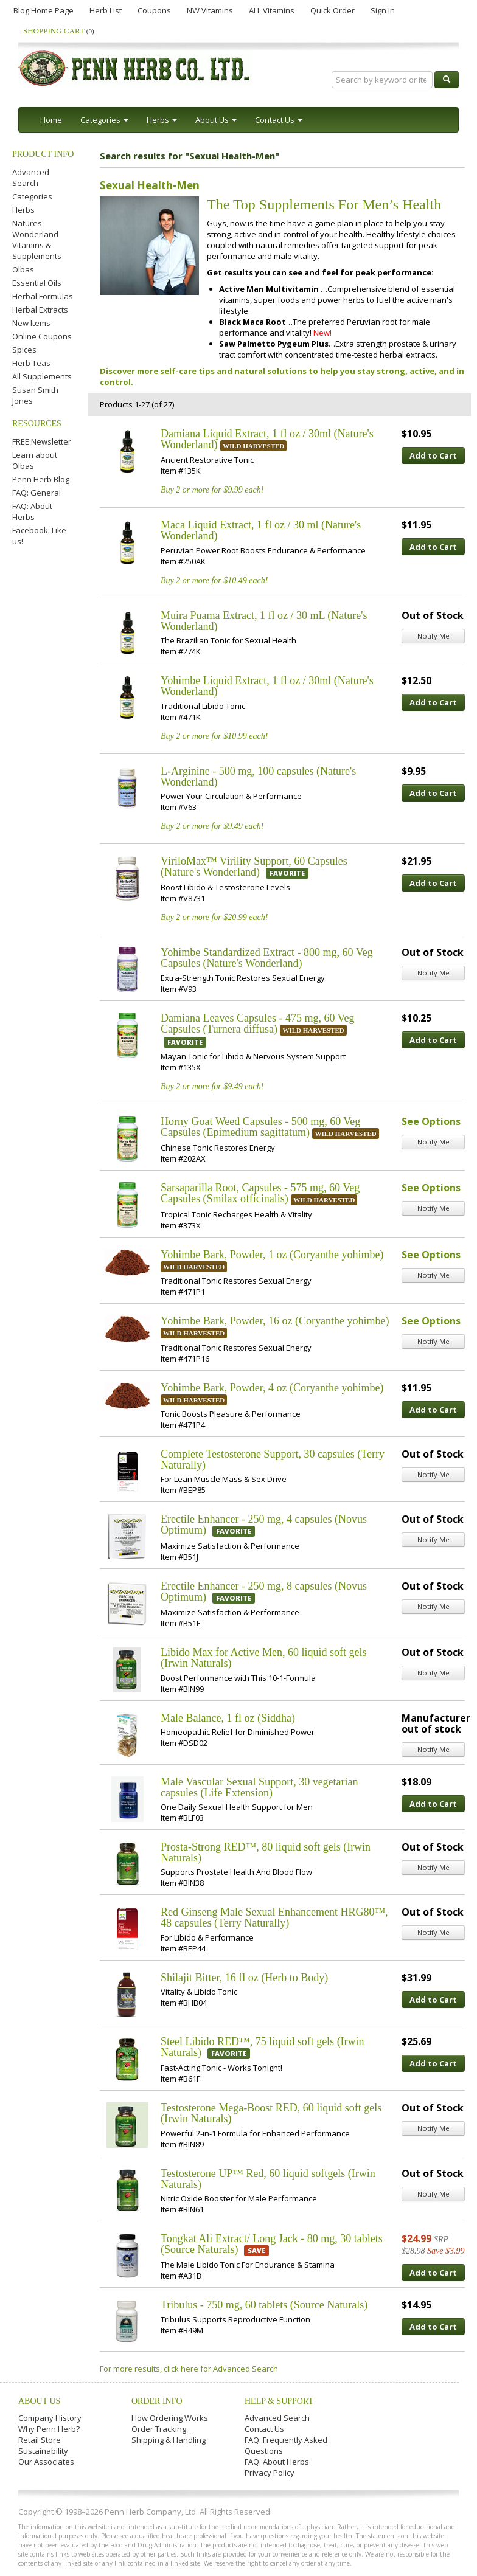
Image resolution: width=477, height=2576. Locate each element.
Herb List (105, 10)
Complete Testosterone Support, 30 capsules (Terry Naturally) (273, 1459)
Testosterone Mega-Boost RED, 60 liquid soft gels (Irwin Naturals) (271, 2113)
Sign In (383, 10)
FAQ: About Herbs (32, 511)
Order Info (157, 2401)
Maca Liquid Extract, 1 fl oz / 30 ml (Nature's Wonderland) (261, 530)
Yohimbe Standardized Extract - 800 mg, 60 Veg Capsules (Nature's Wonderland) (267, 957)
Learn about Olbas (34, 460)
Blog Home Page (43, 10)
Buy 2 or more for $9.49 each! (212, 826)
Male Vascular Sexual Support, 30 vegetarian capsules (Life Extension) (259, 1787)
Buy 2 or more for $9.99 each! (212, 489)
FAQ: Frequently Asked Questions (286, 2445)
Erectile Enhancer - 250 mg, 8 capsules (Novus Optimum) (264, 1591)
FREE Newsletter (41, 441)
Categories (32, 196)
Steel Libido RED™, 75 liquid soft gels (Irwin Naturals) (262, 2046)
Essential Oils (36, 282)
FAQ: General (36, 492)
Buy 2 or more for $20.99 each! (214, 917)
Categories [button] (104, 119)
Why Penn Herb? (49, 2428)
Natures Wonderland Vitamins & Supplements (36, 239)
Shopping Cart (58, 30)
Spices (24, 349)
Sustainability (43, 2450)
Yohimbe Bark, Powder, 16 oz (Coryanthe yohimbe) (275, 1321)
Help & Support (279, 2401)
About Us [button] (216, 119)
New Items (31, 322)
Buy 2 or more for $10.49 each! (214, 580)
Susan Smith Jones (35, 395)
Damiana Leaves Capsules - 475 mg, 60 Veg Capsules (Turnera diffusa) (258, 1023)
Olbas (23, 269)
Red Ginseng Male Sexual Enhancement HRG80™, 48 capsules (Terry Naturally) (274, 1917)
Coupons (154, 10)
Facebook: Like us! (39, 536)
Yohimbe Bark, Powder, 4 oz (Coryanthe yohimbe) (272, 1388)
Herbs (23, 209)
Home (51, 119)
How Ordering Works (169, 2417)
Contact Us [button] (278, 119)
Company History (50, 2417)
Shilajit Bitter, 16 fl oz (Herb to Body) (244, 1978)
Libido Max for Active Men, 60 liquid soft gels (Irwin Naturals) (263, 1657)
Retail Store (39, 2439)
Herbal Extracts (40, 309)
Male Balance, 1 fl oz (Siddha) (228, 1718)
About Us (39, 2401)
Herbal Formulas (42, 296)
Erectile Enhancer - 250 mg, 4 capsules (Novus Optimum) (264, 1524)
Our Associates (46, 2461)
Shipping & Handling (168, 2439)
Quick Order (332, 10)
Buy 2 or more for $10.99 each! (214, 736)
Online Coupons (42, 336)
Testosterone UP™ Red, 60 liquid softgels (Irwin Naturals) (268, 2178)
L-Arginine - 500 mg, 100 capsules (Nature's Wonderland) (258, 776)
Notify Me (433, 635)
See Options (431, 1121)
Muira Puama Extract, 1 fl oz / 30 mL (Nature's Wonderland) (264, 620)
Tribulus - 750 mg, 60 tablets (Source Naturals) (264, 2305)
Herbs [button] (162, 119)
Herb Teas (31, 363)
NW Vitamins (210, 10)
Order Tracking (158, 2428)
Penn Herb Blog (40, 479)
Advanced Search (30, 178)
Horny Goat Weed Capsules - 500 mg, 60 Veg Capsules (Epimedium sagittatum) (260, 1126)
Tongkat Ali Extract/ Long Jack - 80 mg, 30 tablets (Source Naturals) (272, 2244)
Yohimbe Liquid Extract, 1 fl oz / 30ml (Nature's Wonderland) (267, 686)
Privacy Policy (269, 2472)
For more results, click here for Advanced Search (189, 2368)
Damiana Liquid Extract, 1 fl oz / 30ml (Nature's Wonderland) (267, 439)
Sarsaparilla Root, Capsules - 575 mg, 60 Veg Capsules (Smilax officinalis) (260, 1193)
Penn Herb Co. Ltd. (135, 68)
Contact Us (264, 2428)
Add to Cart (433, 455)
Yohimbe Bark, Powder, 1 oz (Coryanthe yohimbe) (272, 1254)
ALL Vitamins (271, 10)
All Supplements (42, 376)
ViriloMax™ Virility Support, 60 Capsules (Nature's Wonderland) (254, 866)
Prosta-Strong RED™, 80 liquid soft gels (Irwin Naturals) (266, 1852)
